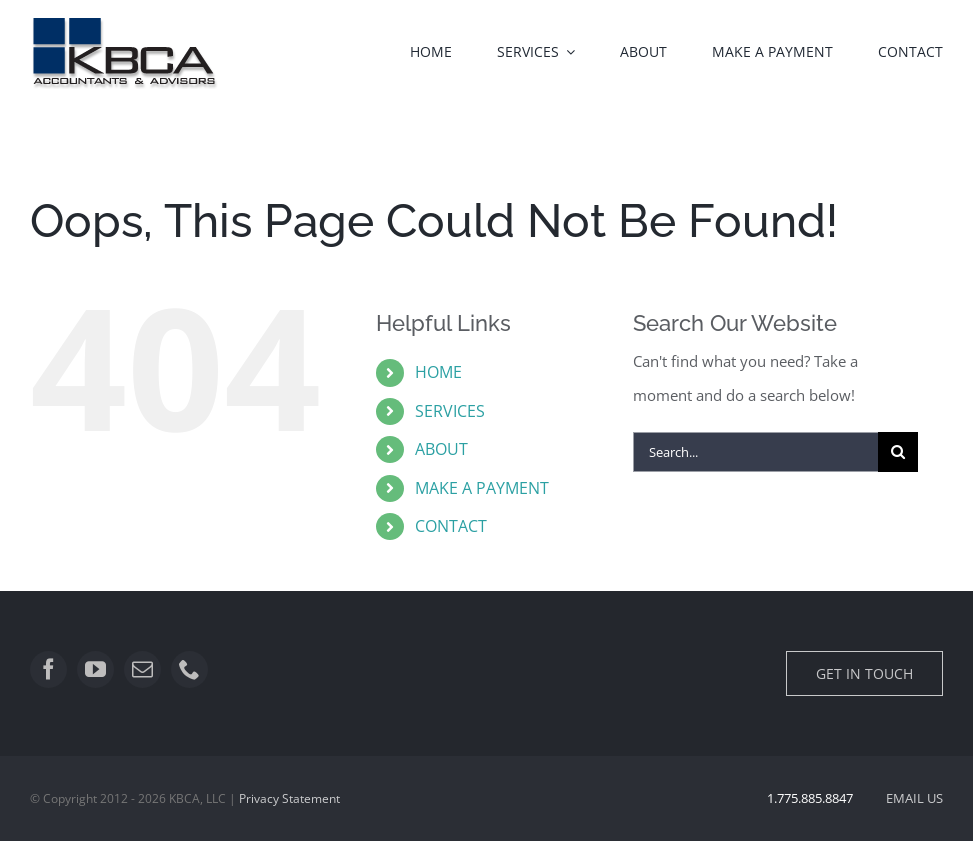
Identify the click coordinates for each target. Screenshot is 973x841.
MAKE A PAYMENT (482, 488)
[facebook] (48, 669)
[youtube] (95, 669)
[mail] (142, 669)
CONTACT (451, 526)
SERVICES (450, 411)
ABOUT (441, 449)
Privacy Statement (289, 798)
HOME (438, 372)
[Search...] (755, 452)
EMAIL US (914, 798)
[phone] (189, 669)
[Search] (898, 452)
